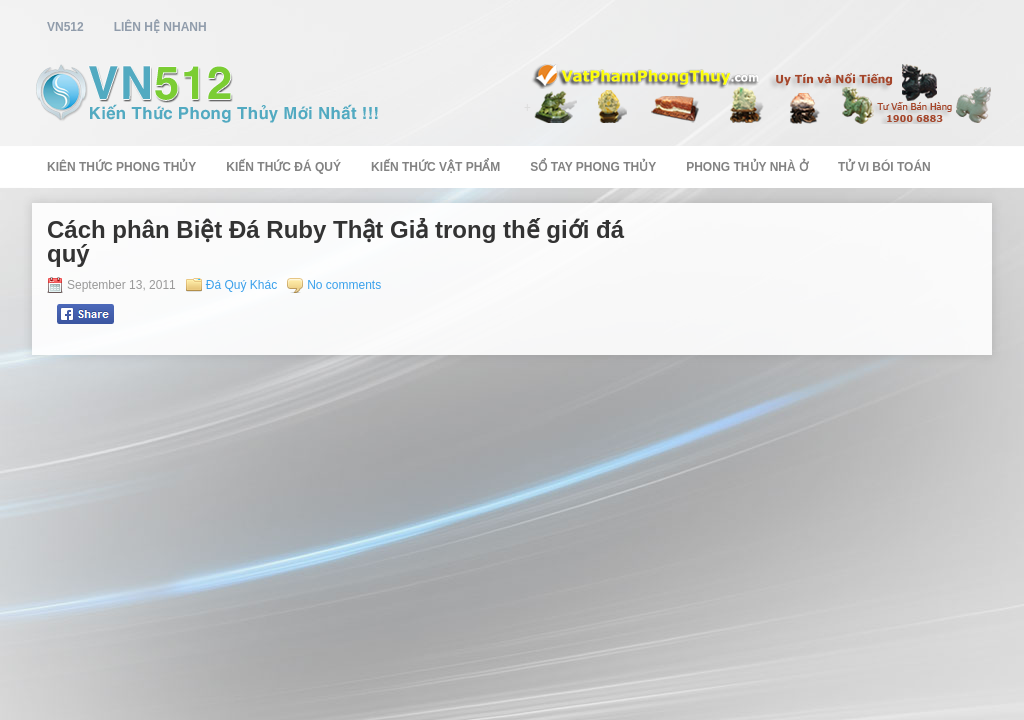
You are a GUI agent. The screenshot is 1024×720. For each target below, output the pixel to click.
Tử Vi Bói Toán (884, 167)
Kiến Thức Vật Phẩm (435, 167)
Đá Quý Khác (241, 285)
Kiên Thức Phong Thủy (121, 167)
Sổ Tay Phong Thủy (593, 167)
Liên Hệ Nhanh (160, 27)
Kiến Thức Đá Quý (283, 167)
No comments (344, 285)
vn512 (65, 27)
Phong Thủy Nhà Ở (747, 167)
